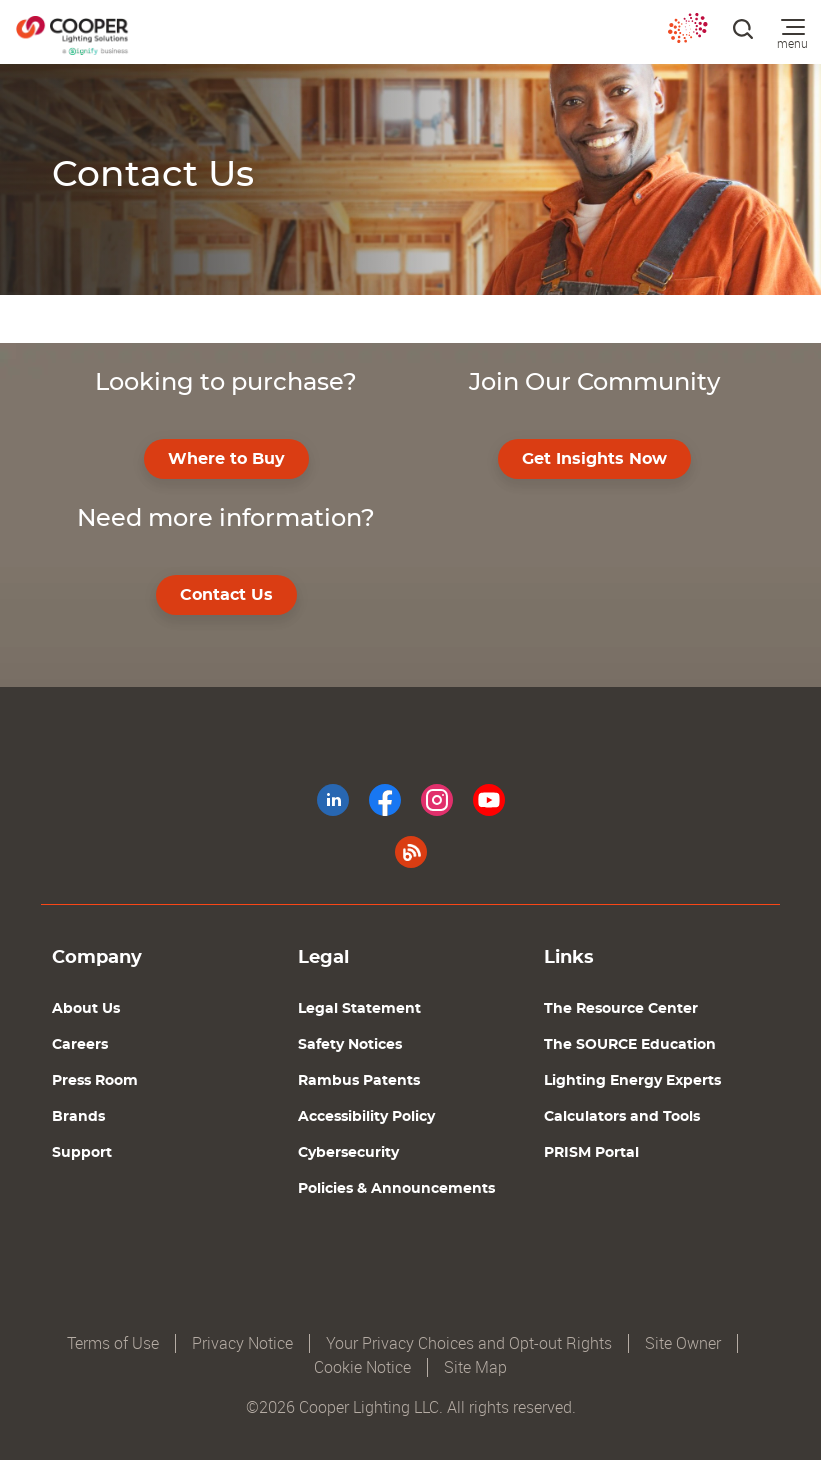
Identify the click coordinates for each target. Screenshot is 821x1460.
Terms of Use (113, 1343)
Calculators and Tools (622, 1117)
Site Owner (683, 1343)
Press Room (95, 1081)
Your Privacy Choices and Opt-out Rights (469, 1343)
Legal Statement (359, 1009)
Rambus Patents (359, 1081)
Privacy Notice (242, 1343)
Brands (78, 1117)
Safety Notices (350, 1045)
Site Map (475, 1367)
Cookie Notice (362, 1367)
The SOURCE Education (630, 1045)
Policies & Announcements (396, 1189)
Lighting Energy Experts (632, 1081)
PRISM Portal (591, 1153)
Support (82, 1153)
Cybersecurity (348, 1153)
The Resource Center (621, 1009)
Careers (80, 1045)
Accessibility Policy (366, 1117)
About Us (86, 1009)
